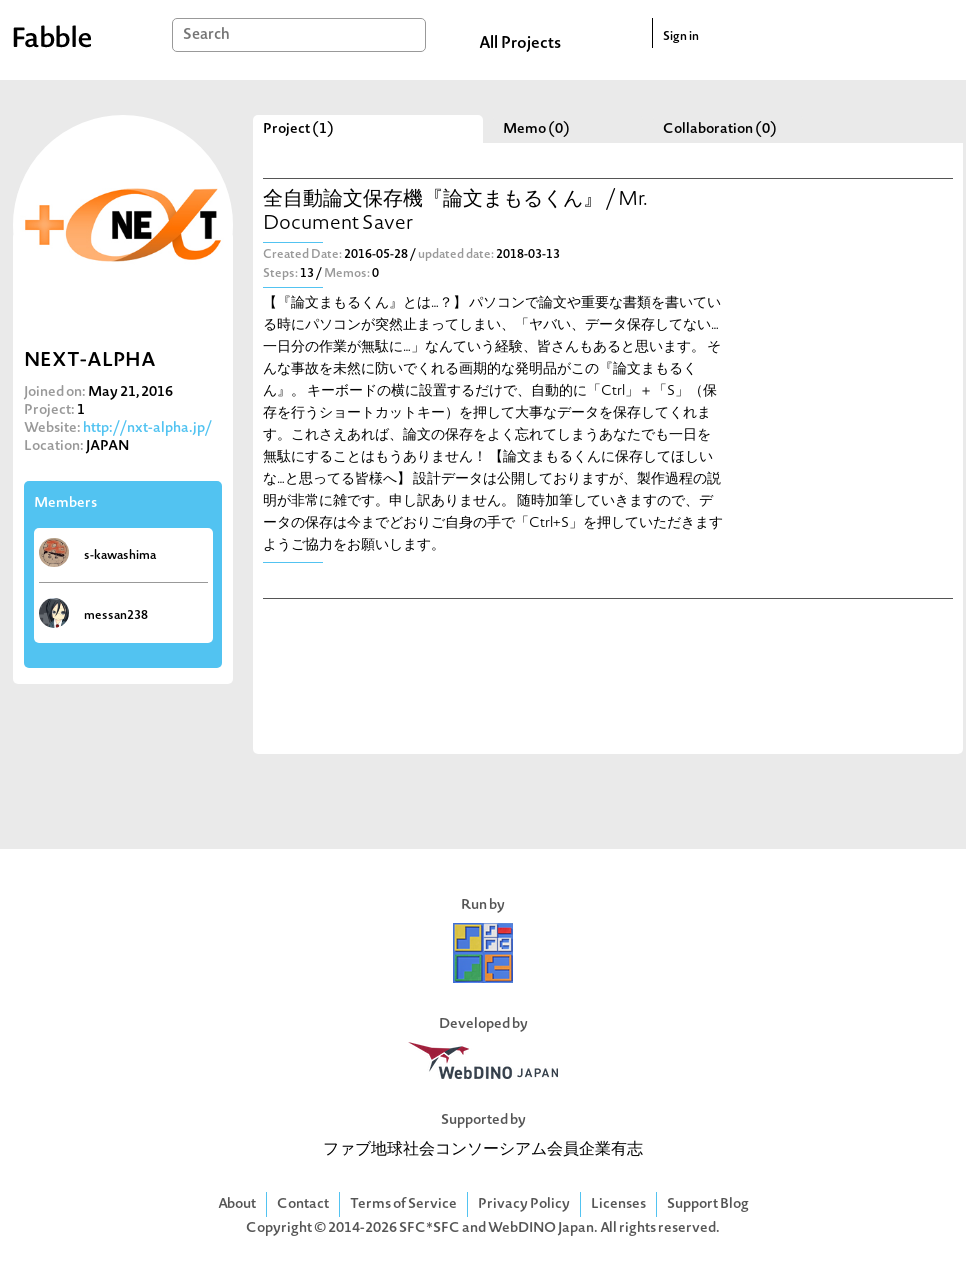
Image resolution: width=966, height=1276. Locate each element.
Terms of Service (403, 1204)
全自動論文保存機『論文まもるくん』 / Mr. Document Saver (455, 212)
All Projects (520, 44)
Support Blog (708, 1204)
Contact (303, 1204)
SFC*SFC (429, 1228)
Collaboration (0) (720, 129)
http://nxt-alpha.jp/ (147, 428)
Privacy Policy (524, 1204)
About (237, 1204)
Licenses (618, 1204)
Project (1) (298, 129)
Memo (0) (536, 129)
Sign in (681, 37)
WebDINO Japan (541, 1228)
